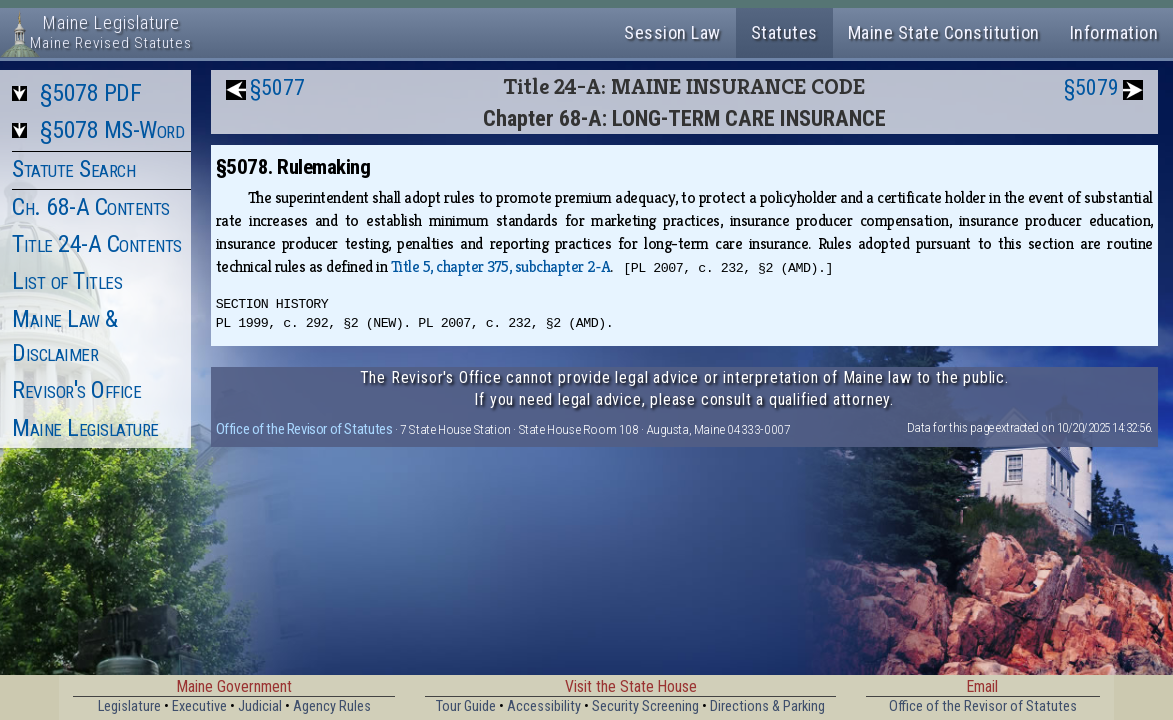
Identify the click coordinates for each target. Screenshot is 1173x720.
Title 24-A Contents (97, 244)
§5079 (1091, 87)
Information (1114, 32)
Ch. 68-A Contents (91, 207)
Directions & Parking (767, 706)
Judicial (260, 706)
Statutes (784, 32)
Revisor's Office (76, 390)
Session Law (672, 32)
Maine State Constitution (944, 32)
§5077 (277, 87)
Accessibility (544, 706)
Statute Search (73, 169)
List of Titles (67, 281)
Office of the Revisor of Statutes (304, 429)
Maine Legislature (85, 428)
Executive (199, 706)
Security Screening (645, 706)
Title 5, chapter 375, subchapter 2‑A (500, 266)
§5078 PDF (91, 93)
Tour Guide (466, 706)
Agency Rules (332, 706)
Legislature (129, 706)
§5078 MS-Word (112, 130)
